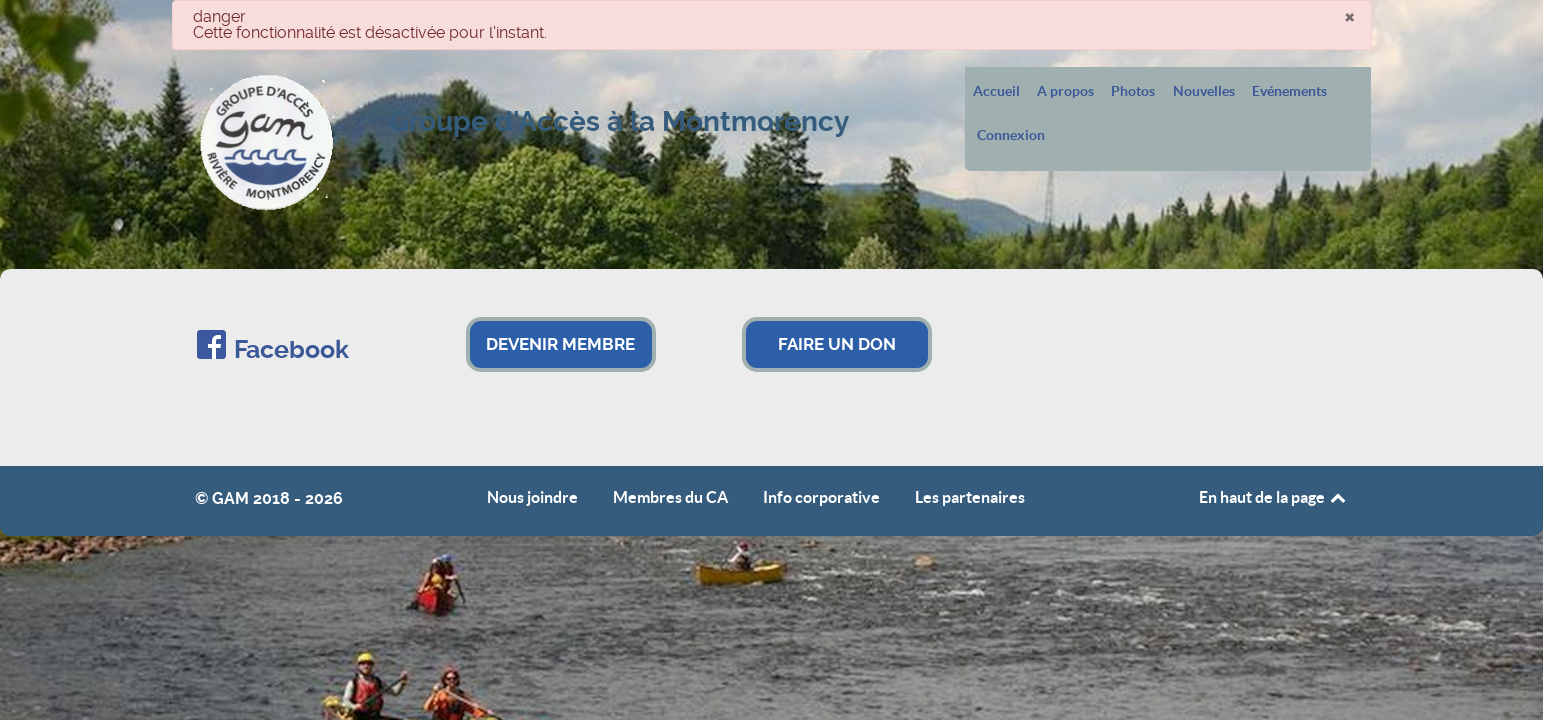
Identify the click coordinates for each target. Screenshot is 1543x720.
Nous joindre (532, 497)
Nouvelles (1204, 92)
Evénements (1289, 92)
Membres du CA (670, 497)
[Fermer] (1349, 16)
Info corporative (821, 497)
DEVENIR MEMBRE (560, 344)
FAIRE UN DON (837, 344)
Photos (1133, 92)
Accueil (996, 92)
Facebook (291, 349)
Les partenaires (970, 497)
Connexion (1011, 136)
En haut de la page (1274, 497)
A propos (1065, 92)
